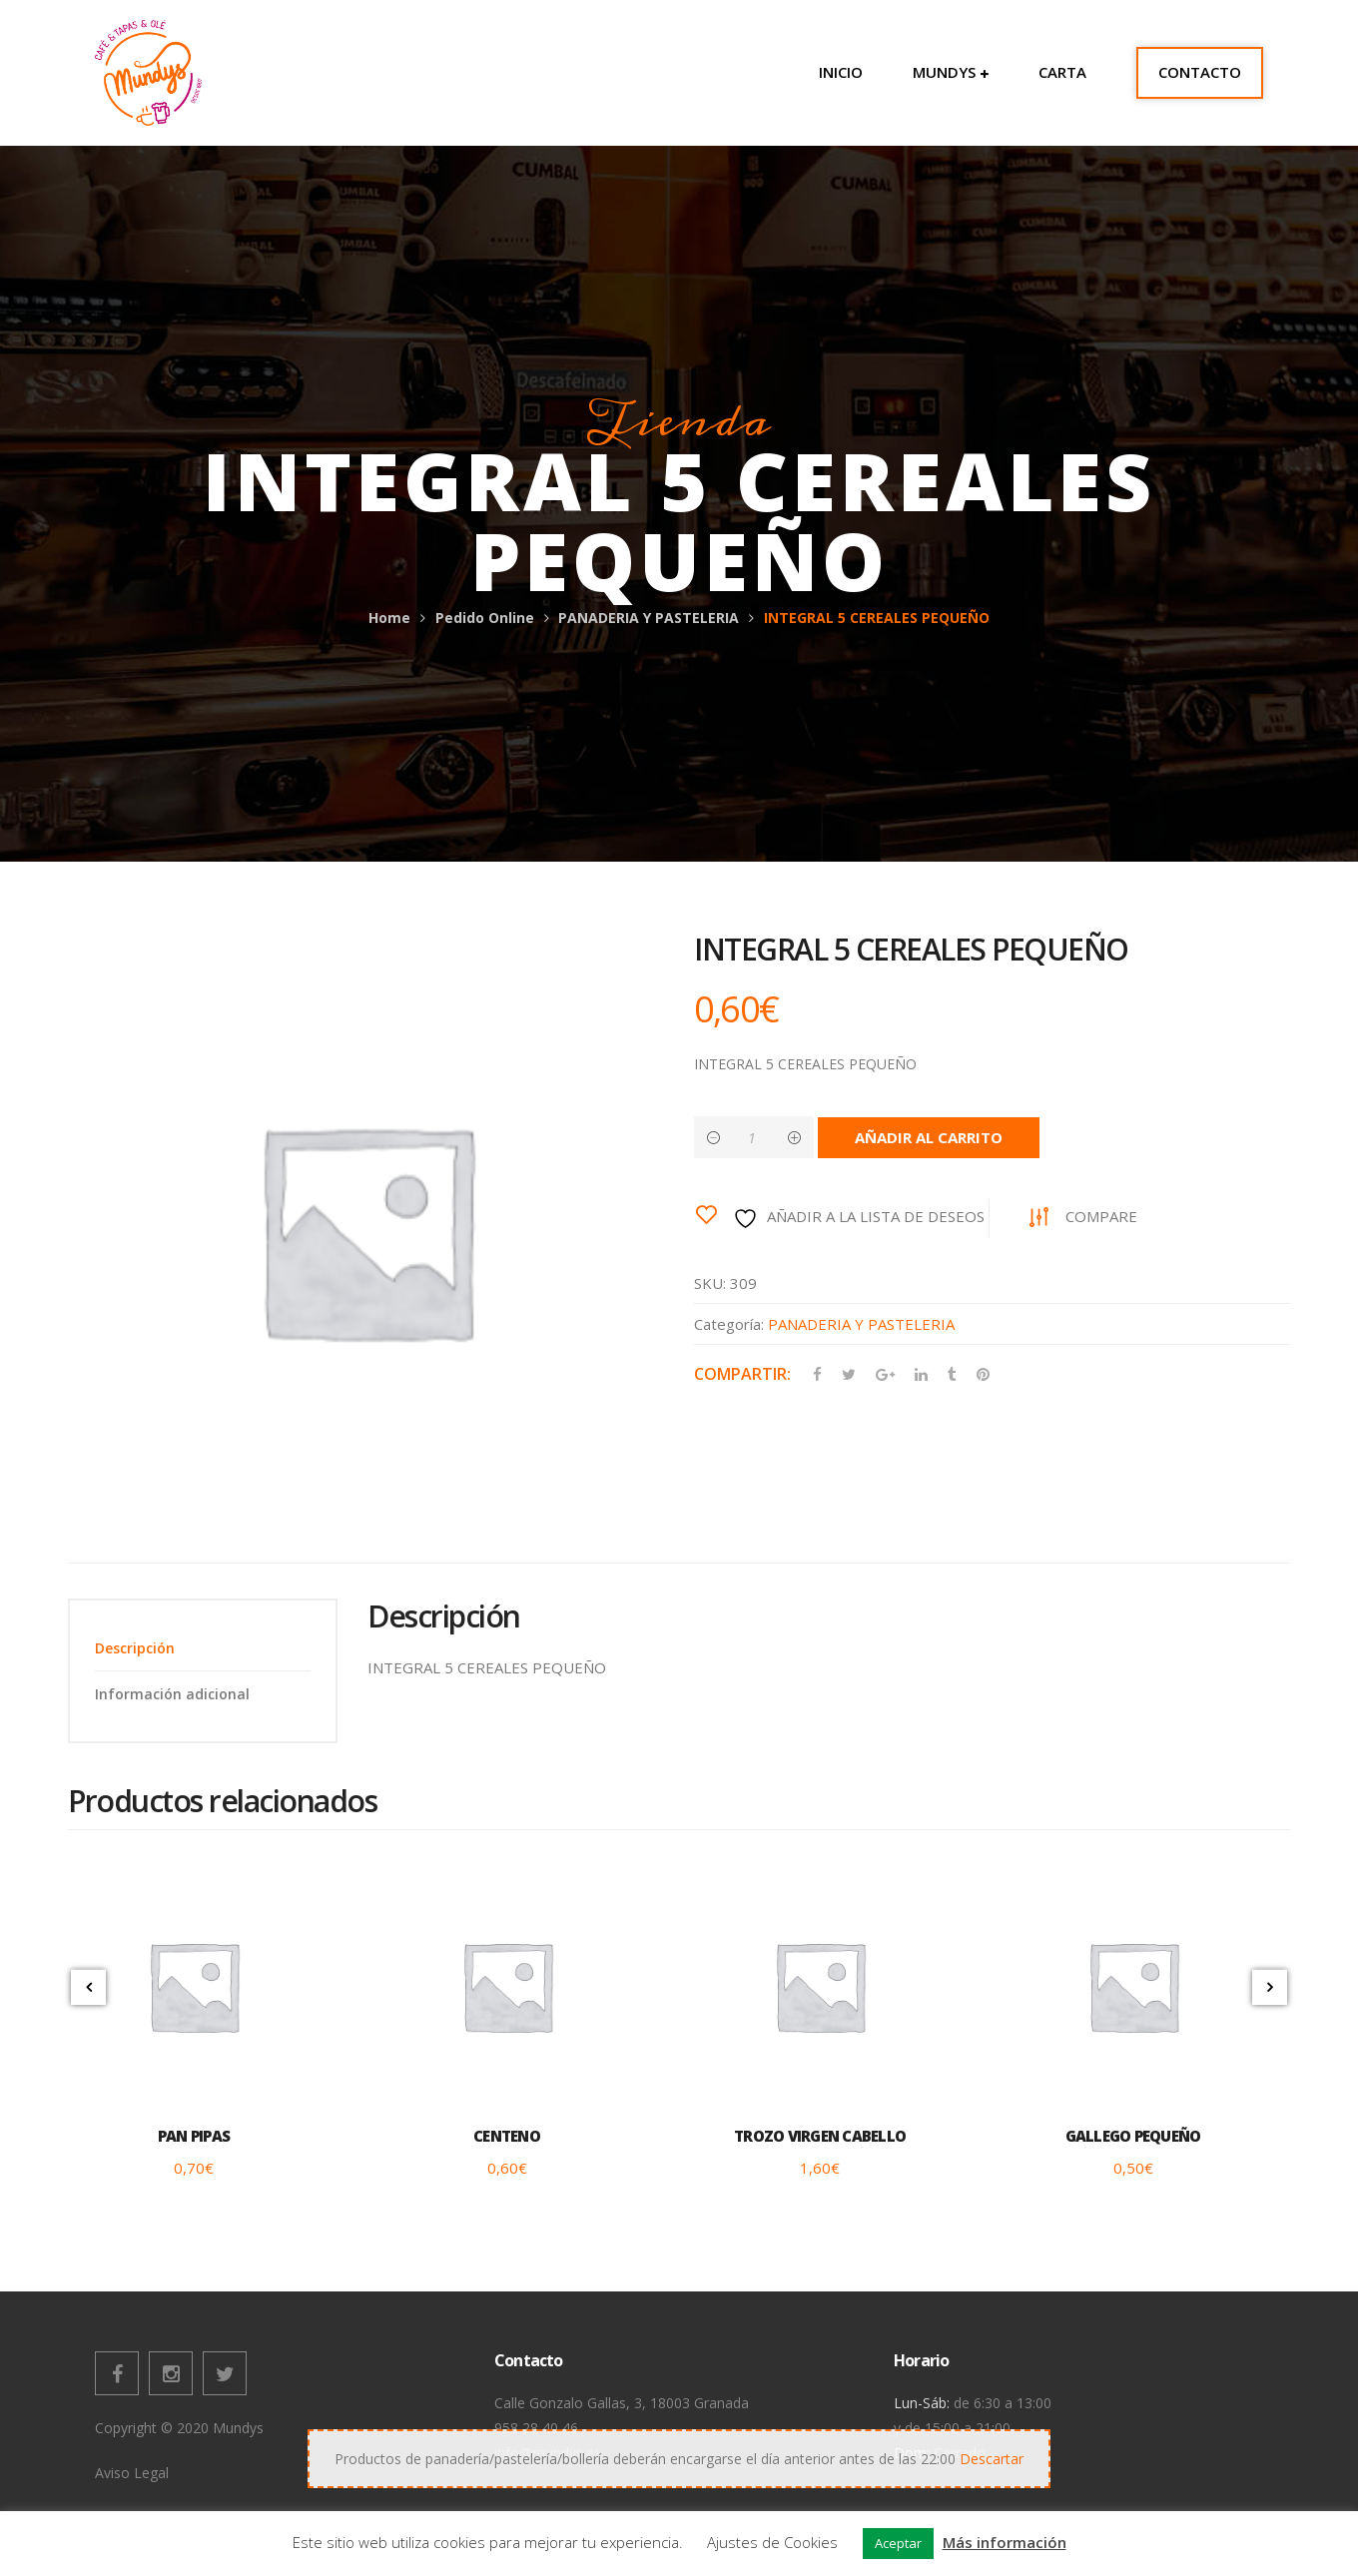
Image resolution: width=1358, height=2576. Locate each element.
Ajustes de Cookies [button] (772, 2542)
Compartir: (742, 1374)
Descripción (135, 1647)
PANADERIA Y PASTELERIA (648, 617)
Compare (1101, 1216)
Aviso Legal (132, 2472)
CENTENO (506, 2136)
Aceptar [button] (898, 2543)
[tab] (203, 1647)
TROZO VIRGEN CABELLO (820, 2136)
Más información (1004, 2542)
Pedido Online (484, 617)
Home (389, 617)
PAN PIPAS (194, 2136)
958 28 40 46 (536, 2427)
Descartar (991, 2458)
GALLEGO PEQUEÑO (1133, 2136)
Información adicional (172, 1693)
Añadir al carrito (929, 1137)
